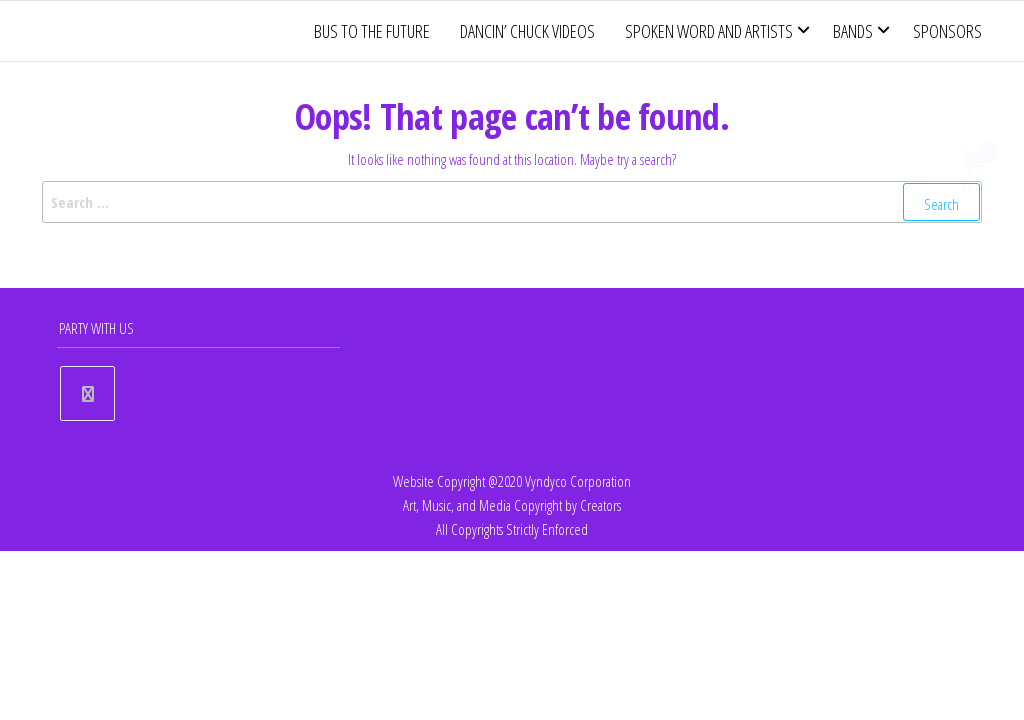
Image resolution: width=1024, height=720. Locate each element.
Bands (853, 31)
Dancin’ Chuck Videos (527, 31)
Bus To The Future (372, 31)
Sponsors (947, 31)
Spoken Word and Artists (709, 31)
